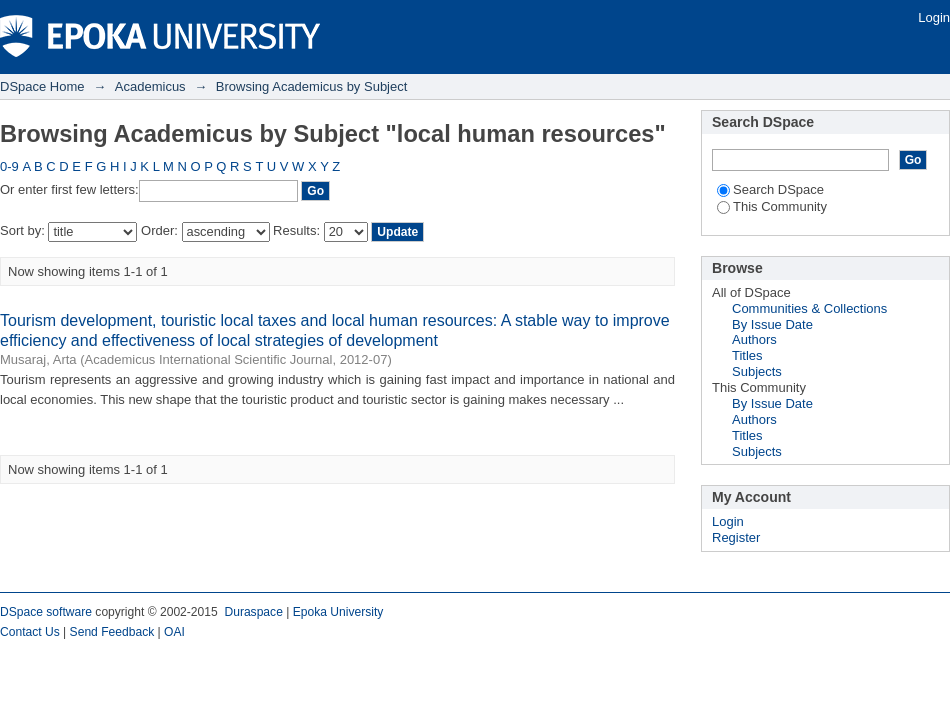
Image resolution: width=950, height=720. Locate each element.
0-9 (9, 166)
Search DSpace (770, 189)
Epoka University (338, 612)
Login (934, 17)
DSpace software (46, 612)
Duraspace (253, 612)
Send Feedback (112, 632)
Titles (747, 355)
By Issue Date (772, 324)
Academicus (150, 86)
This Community (772, 206)
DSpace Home (42, 86)
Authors (754, 339)
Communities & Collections (809, 308)
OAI (174, 632)
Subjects (757, 371)
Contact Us (30, 632)
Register (736, 537)
